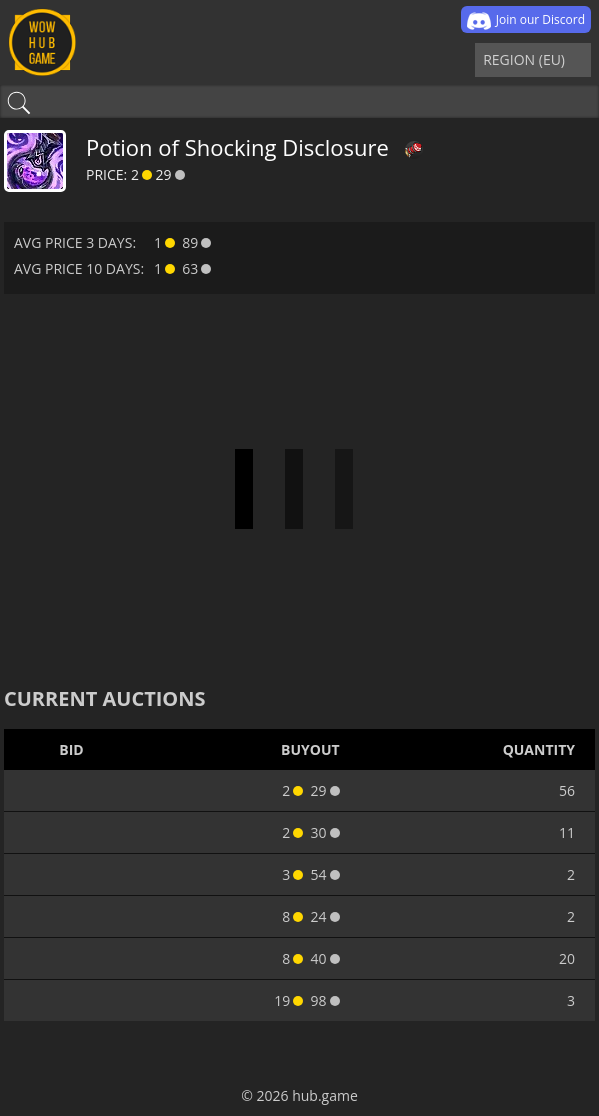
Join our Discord (526, 21)
